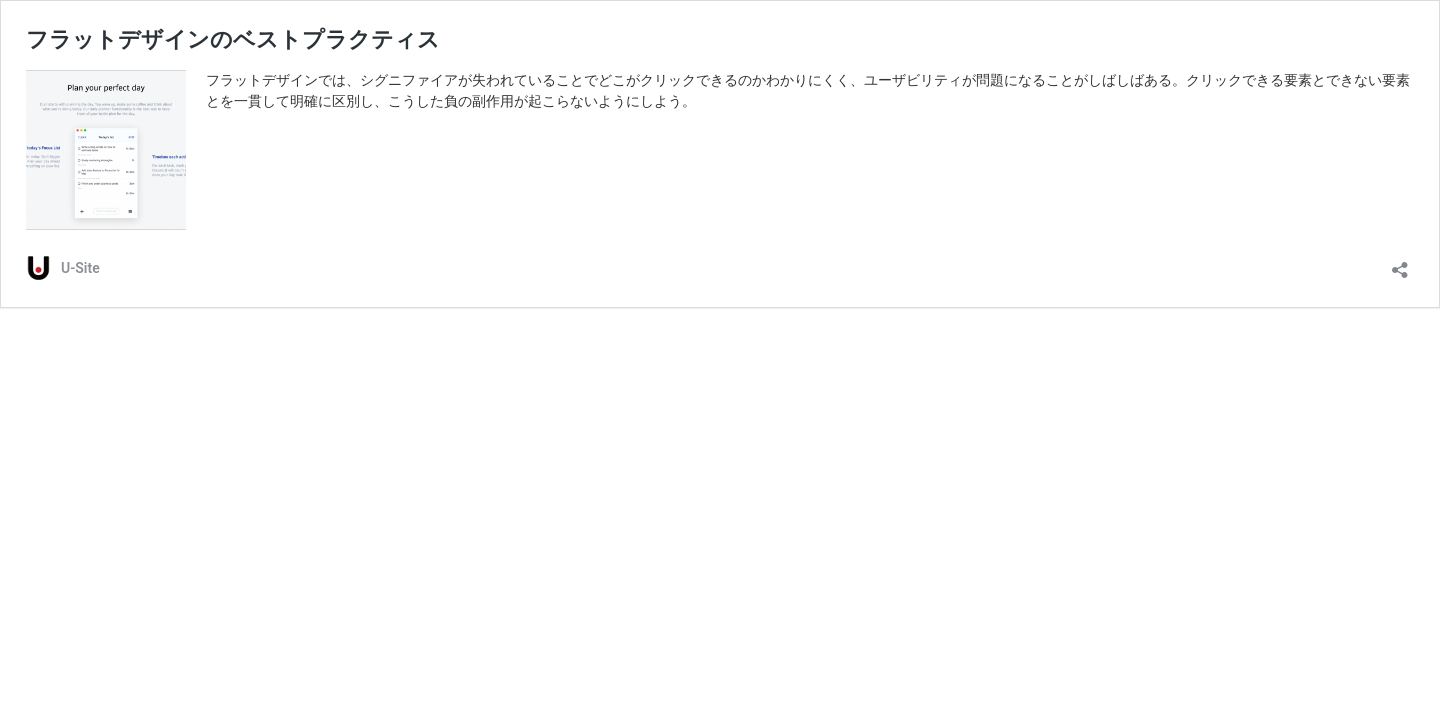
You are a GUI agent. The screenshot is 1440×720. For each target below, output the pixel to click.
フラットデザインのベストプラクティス (233, 39)
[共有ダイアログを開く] (1400, 263)
